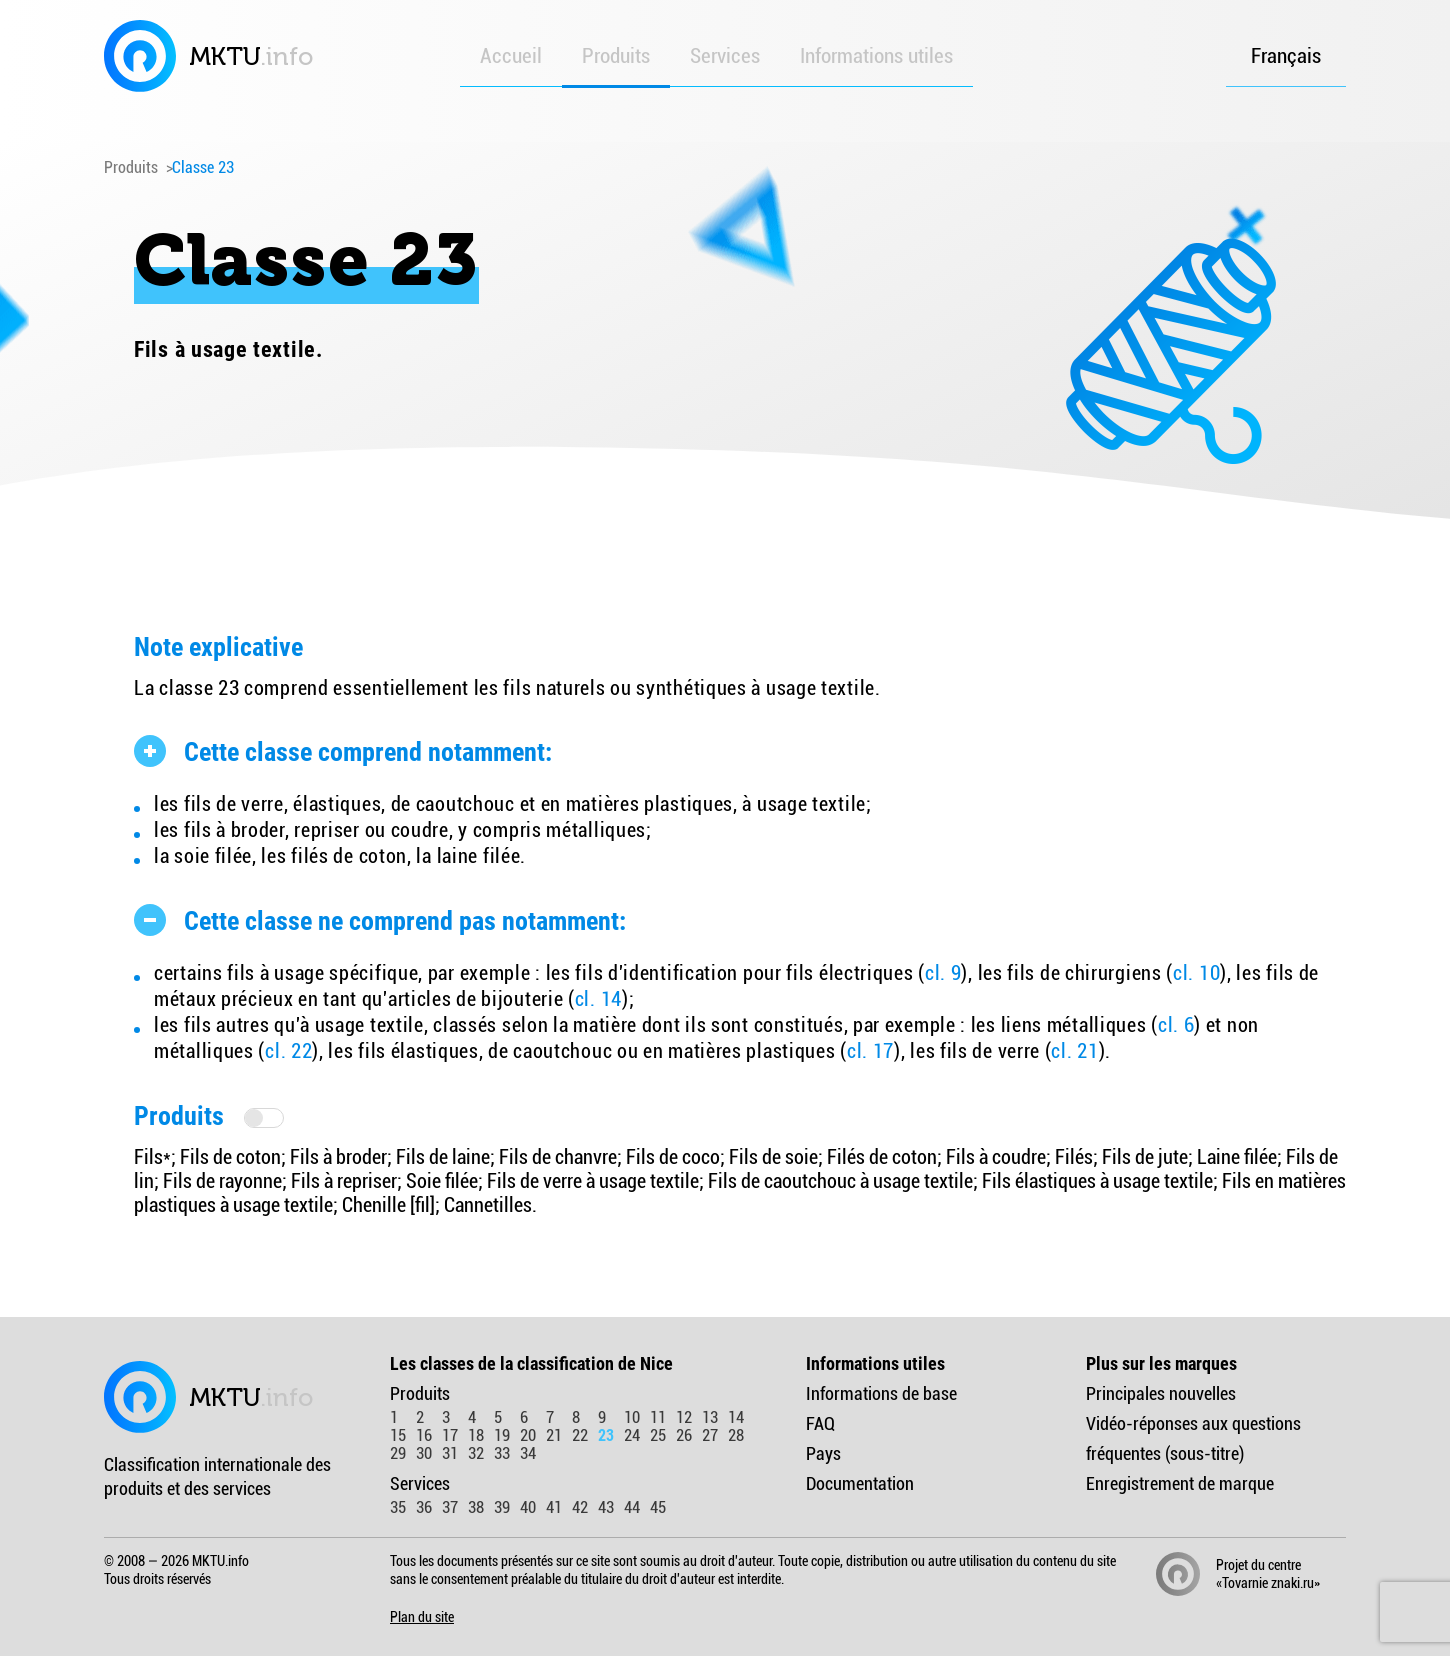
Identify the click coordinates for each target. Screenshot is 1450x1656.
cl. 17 (870, 1051)
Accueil (511, 56)
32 (476, 1453)
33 (502, 1453)
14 (736, 1417)
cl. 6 (1176, 1025)
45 (658, 1507)
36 (424, 1507)
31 (450, 1453)
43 (606, 1507)
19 (502, 1435)
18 (476, 1435)
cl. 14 (598, 999)
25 (658, 1435)
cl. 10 (1196, 973)
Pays (823, 1453)
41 (554, 1507)
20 (528, 1435)
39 (502, 1507)
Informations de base (881, 1393)
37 (450, 1507)
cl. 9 (943, 973)
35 (398, 1507)
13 (710, 1417)
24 (632, 1435)
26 (684, 1435)
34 (528, 1453)
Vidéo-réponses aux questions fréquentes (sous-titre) (1193, 1438)
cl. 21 (1074, 1051)
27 (710, 1435)
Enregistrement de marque (1180, 1483)
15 (398, 1435)
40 (528, 1507)
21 (554, 1435)
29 (398, 1453)
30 (424, 1453)
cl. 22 (288, 1051)
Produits (616, 56)
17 (450, 1435)
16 (424, 1435)
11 (658, 1417)
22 (580, 1435)
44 (632, 1507)
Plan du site (422, 1617)
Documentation (860, 1483)
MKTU (208, 56)
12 (684, 1417)
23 (606, 1435)
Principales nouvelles (1161, 1393)
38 (476, 1507)
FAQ (820, 1423)
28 (736, 1435)
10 (632, 1417)
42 (580, 1507)
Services (725, 56)
